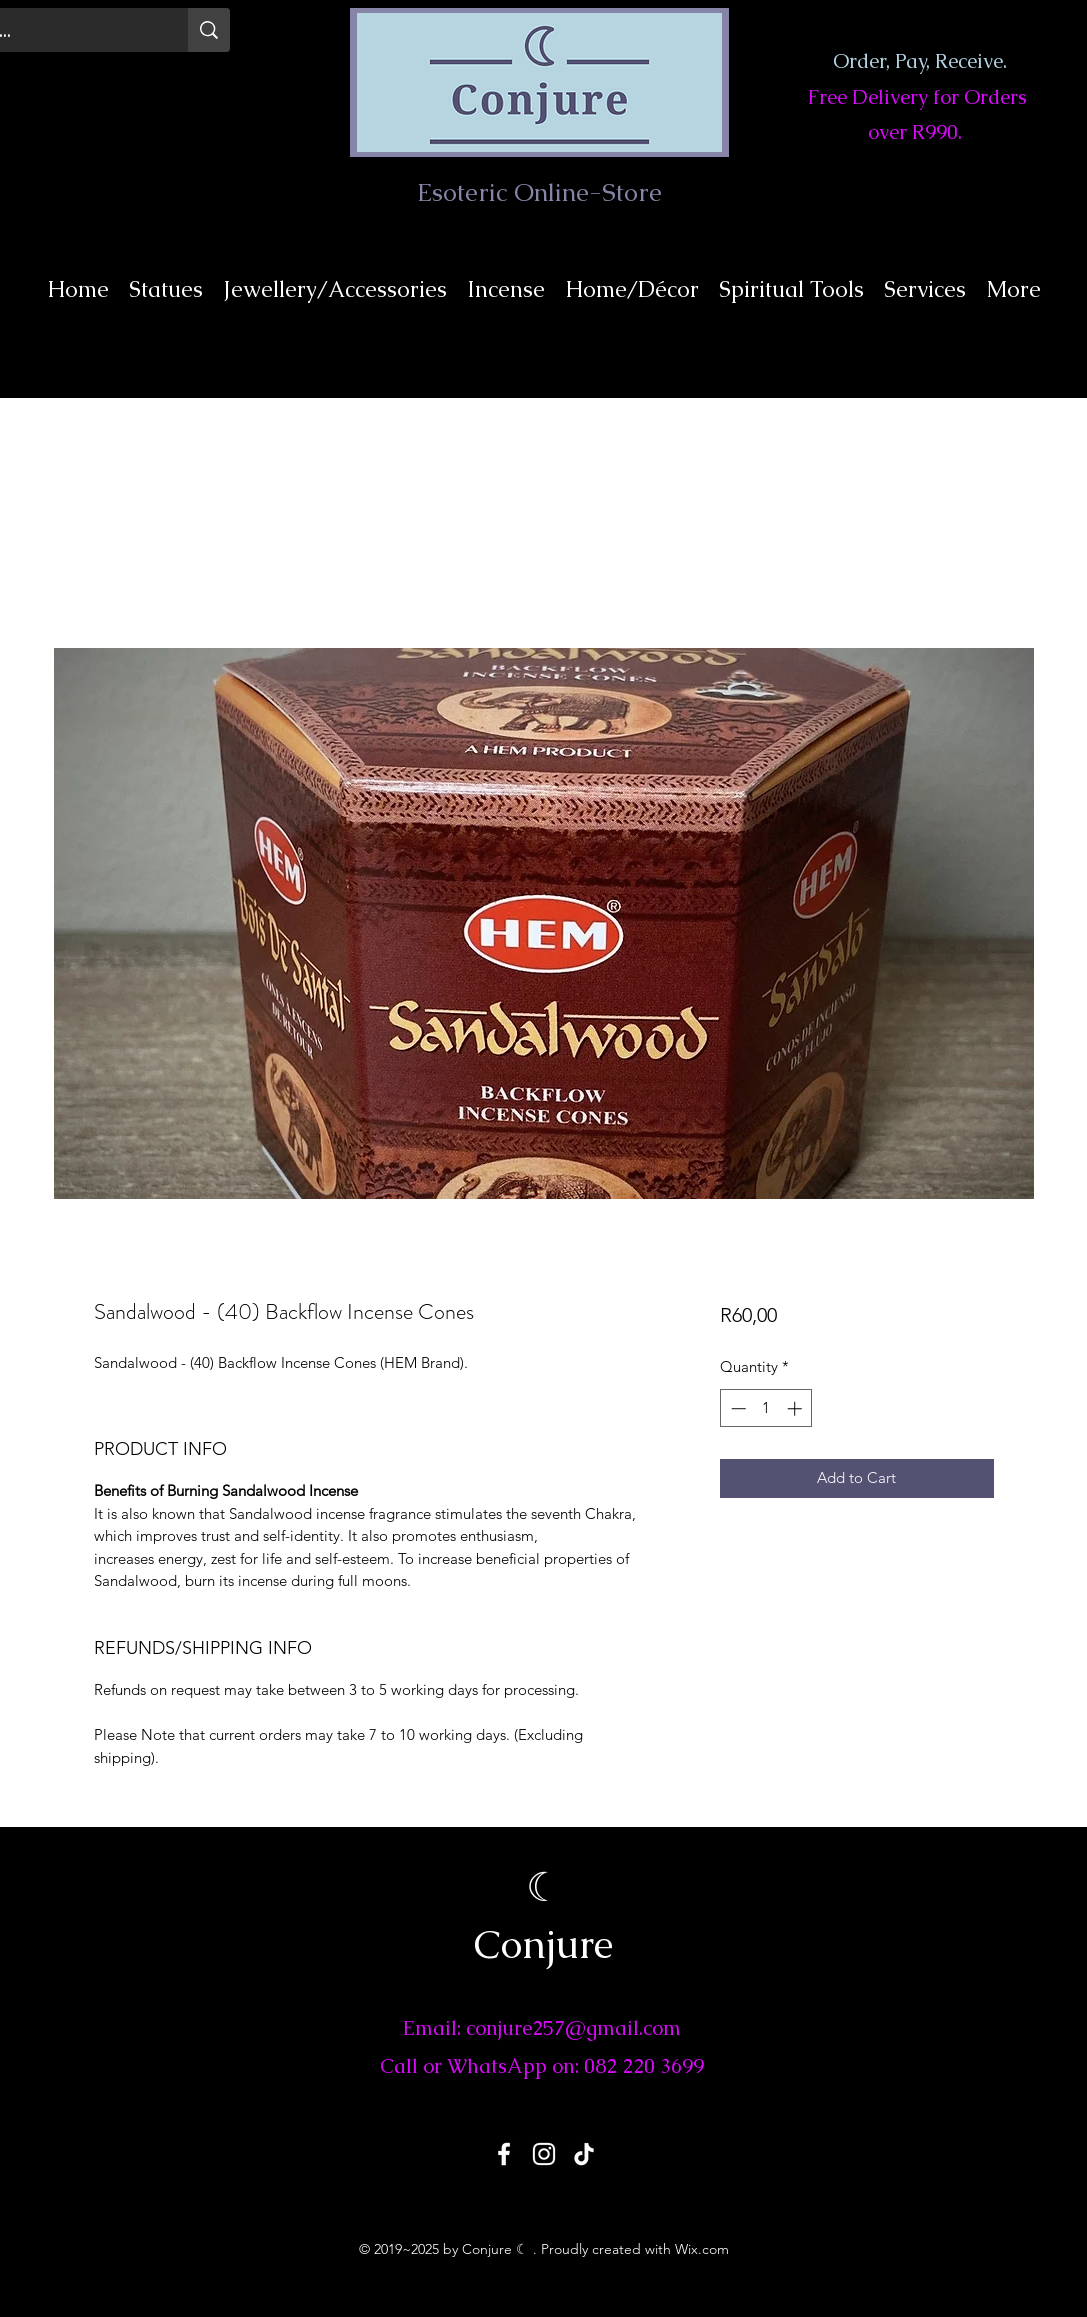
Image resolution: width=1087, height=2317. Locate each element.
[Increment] (796, 1408)
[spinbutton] (766, 1408)
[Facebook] (504, 2154)
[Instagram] (544, 2154)
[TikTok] (584, 2154)
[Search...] (209, 30)
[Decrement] (736, 1408)
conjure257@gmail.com (573, 2028)
